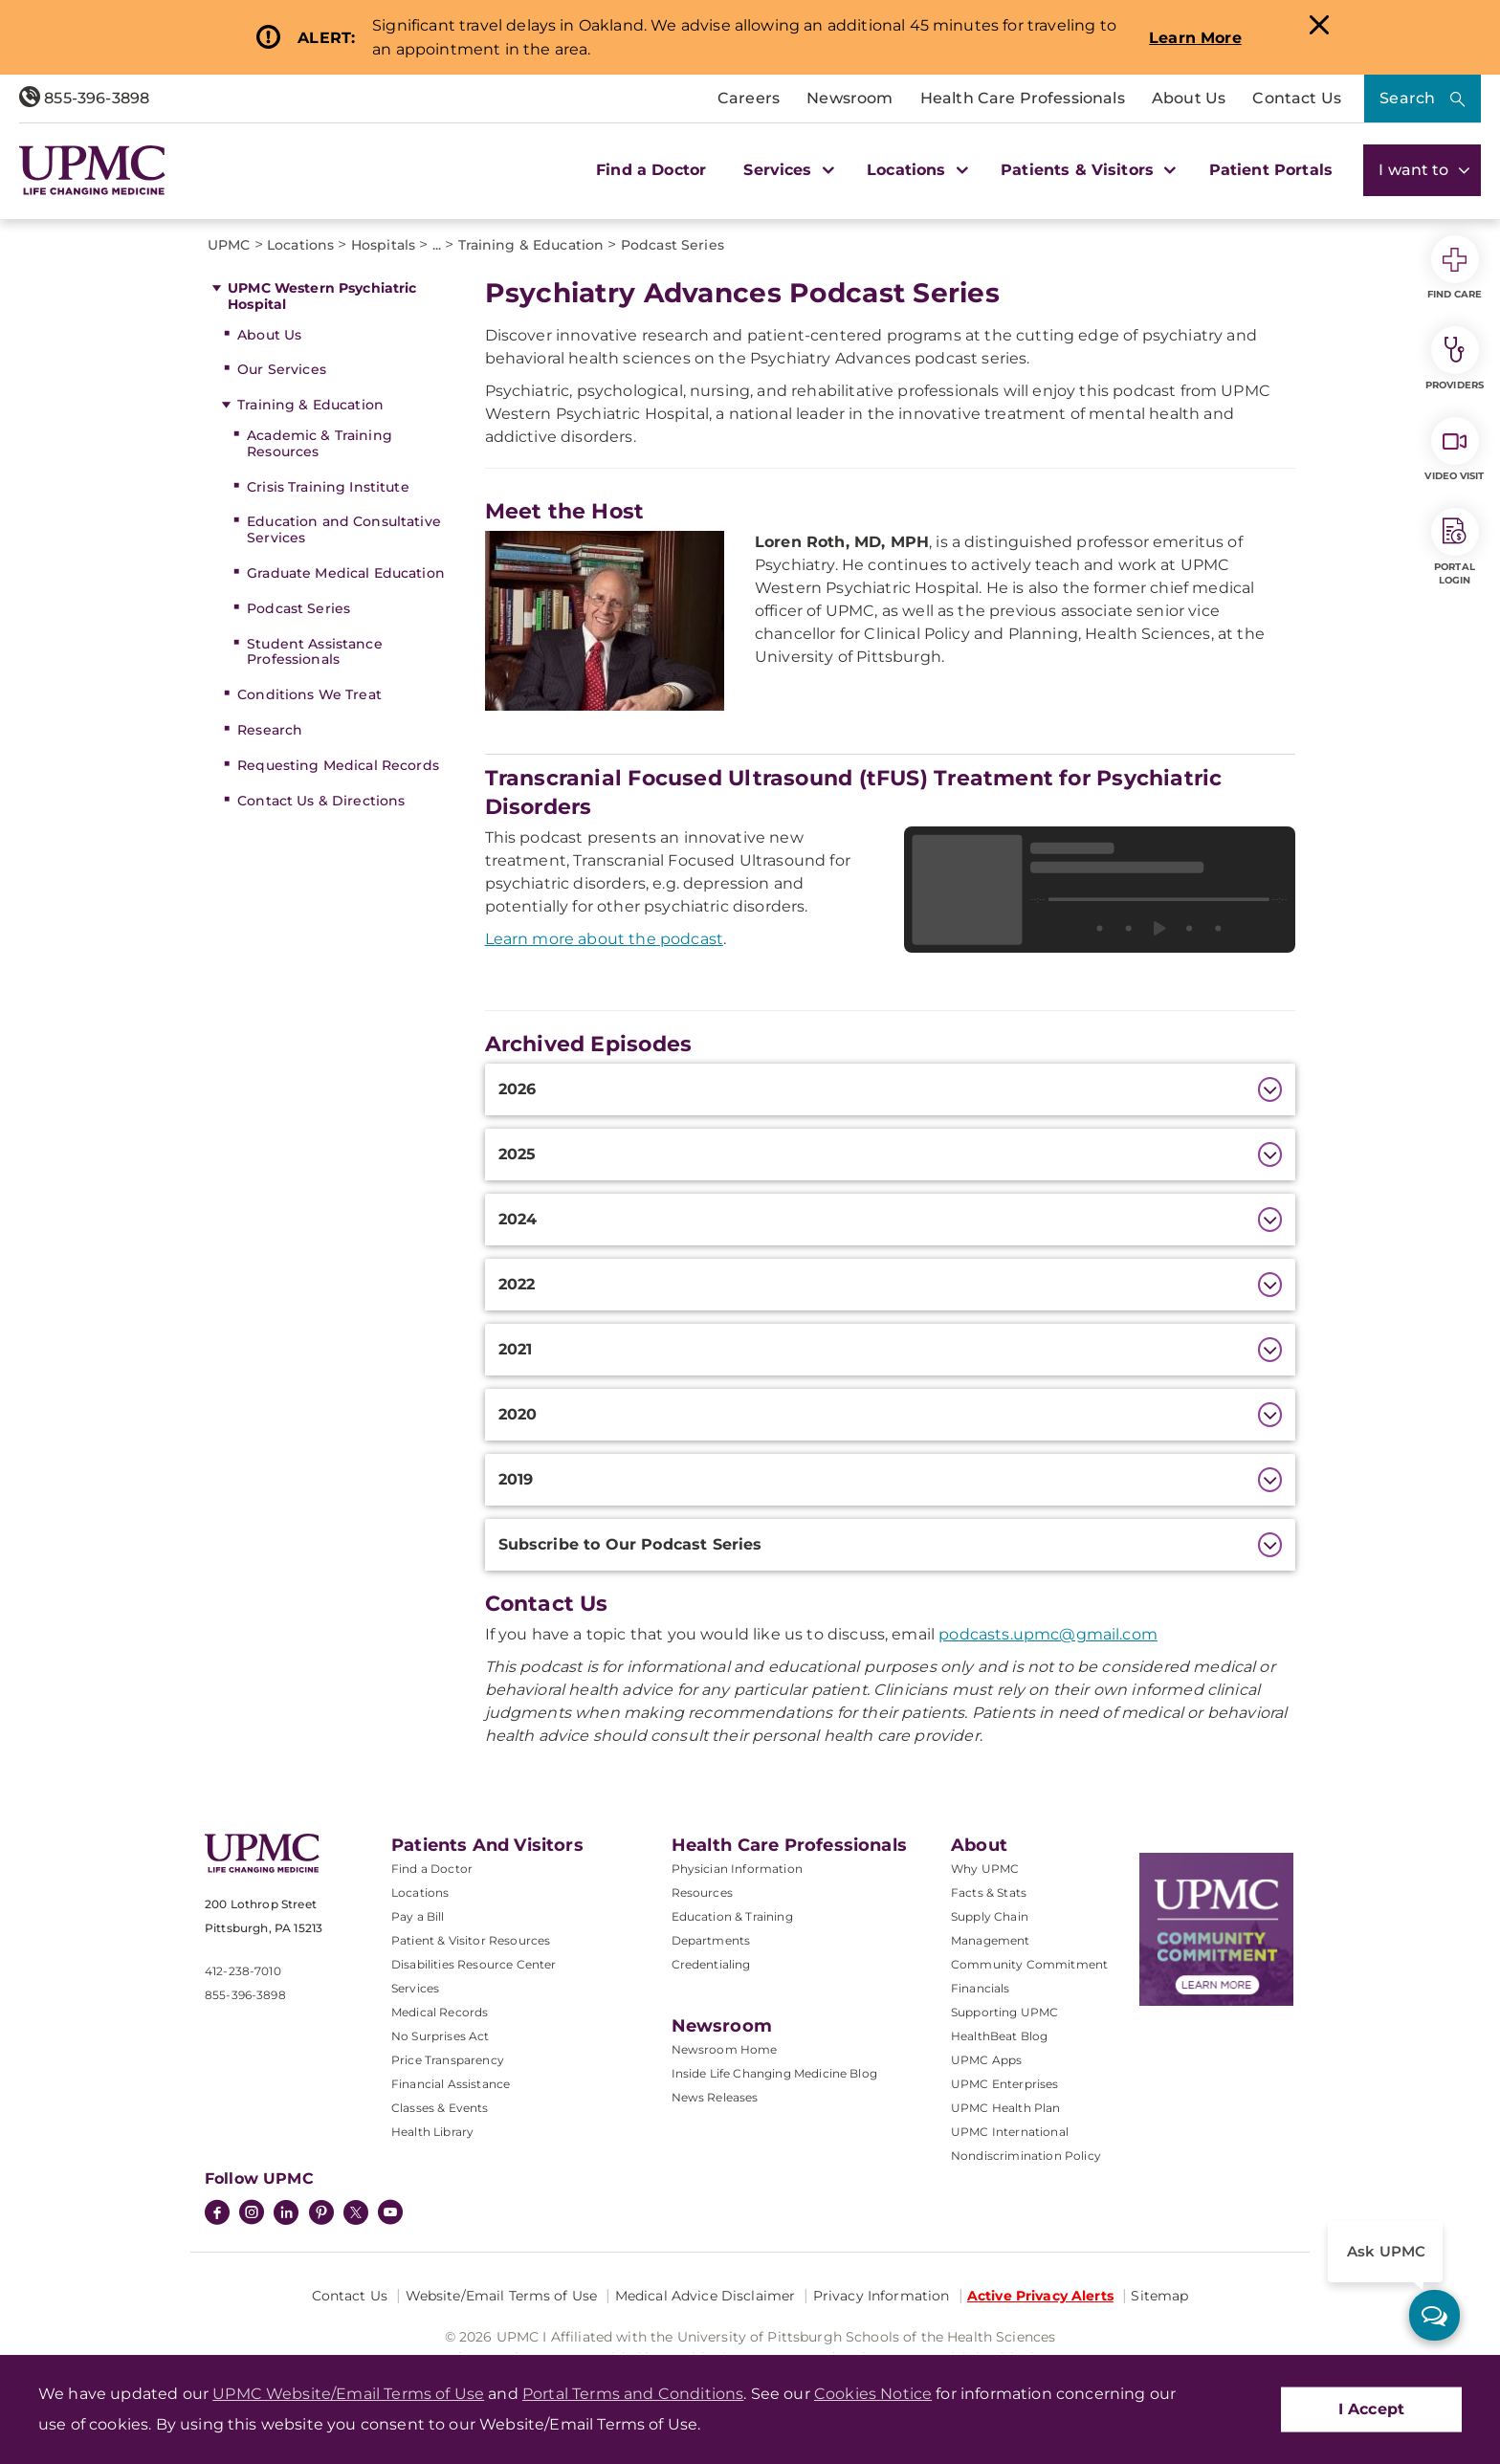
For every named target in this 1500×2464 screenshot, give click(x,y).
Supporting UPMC (1004, 2012)
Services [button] (786, 170)
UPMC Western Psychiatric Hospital (322, 296)
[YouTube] (390, 2214)
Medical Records (439, 2012)
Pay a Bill (418, 1916)
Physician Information (737, 1868)
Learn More (1195, 38)
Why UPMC (985, 1868)
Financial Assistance (450, 2084)
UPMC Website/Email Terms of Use (348, 2394)
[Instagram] (251, 2214)
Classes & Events (440, 2108)
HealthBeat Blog (999, 2036)
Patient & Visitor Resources (470, 1940)
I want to (1422, 170)
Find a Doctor (651, 170)
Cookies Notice (873, 2394)
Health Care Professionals (1022, 98)
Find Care (1455, 267)
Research (269, 729)
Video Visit (1454, 449)
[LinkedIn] (286, 2214)
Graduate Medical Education (346, 573)
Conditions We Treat (309, 694)
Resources (702, 1892)
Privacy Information (881, 2295)
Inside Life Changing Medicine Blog (774, 2073)
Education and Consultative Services (344, 529)
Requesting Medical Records (338, 765)
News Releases (715, 2097)
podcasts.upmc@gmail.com (1048, 1634)
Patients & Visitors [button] (1086, 170)
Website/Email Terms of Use (502, 2295)
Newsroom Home (725, 2049)
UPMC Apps (986, 2060)
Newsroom (849, 98)
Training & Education (310, 404)
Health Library (432, 2131)
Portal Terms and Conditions (632, 2394)
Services (415, 1988)
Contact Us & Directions (321, 800)
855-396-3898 (84, 98)
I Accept (1371, 2409)
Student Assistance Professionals (315, 652)
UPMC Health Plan (1006, 2108)
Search (1407, 98)
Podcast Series (298, 608)
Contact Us (1296, 98)
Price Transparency (447, 2060)
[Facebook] (217, 2214)
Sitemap (1159, 2295)
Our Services (281, 369)
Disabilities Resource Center (473, 1964)
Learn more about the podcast (604, 939)
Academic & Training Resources (319, 443)
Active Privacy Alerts (1040, 2295)
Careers (748, 98)
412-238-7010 (243, 1971)
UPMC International (1010, 2131)
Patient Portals (1271, 170)
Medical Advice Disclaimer (705, 2295)
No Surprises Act (440, 2036)
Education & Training (732, 1916)
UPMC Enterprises (1005, 2084)
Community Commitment (1029, 1964)
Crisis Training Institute (328, 486)
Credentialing (711, 1964)
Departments (711, 1940)
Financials (980, 1988)
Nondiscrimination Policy (1026, 2155)
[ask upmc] (1434, 2315)
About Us (1188, 98)
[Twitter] (355, 2212)
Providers (1454, 358)
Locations (420, 1892)
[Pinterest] (321, 2214)
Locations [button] (915, 170)
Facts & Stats (988, 1892)
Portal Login (1455, 547)
